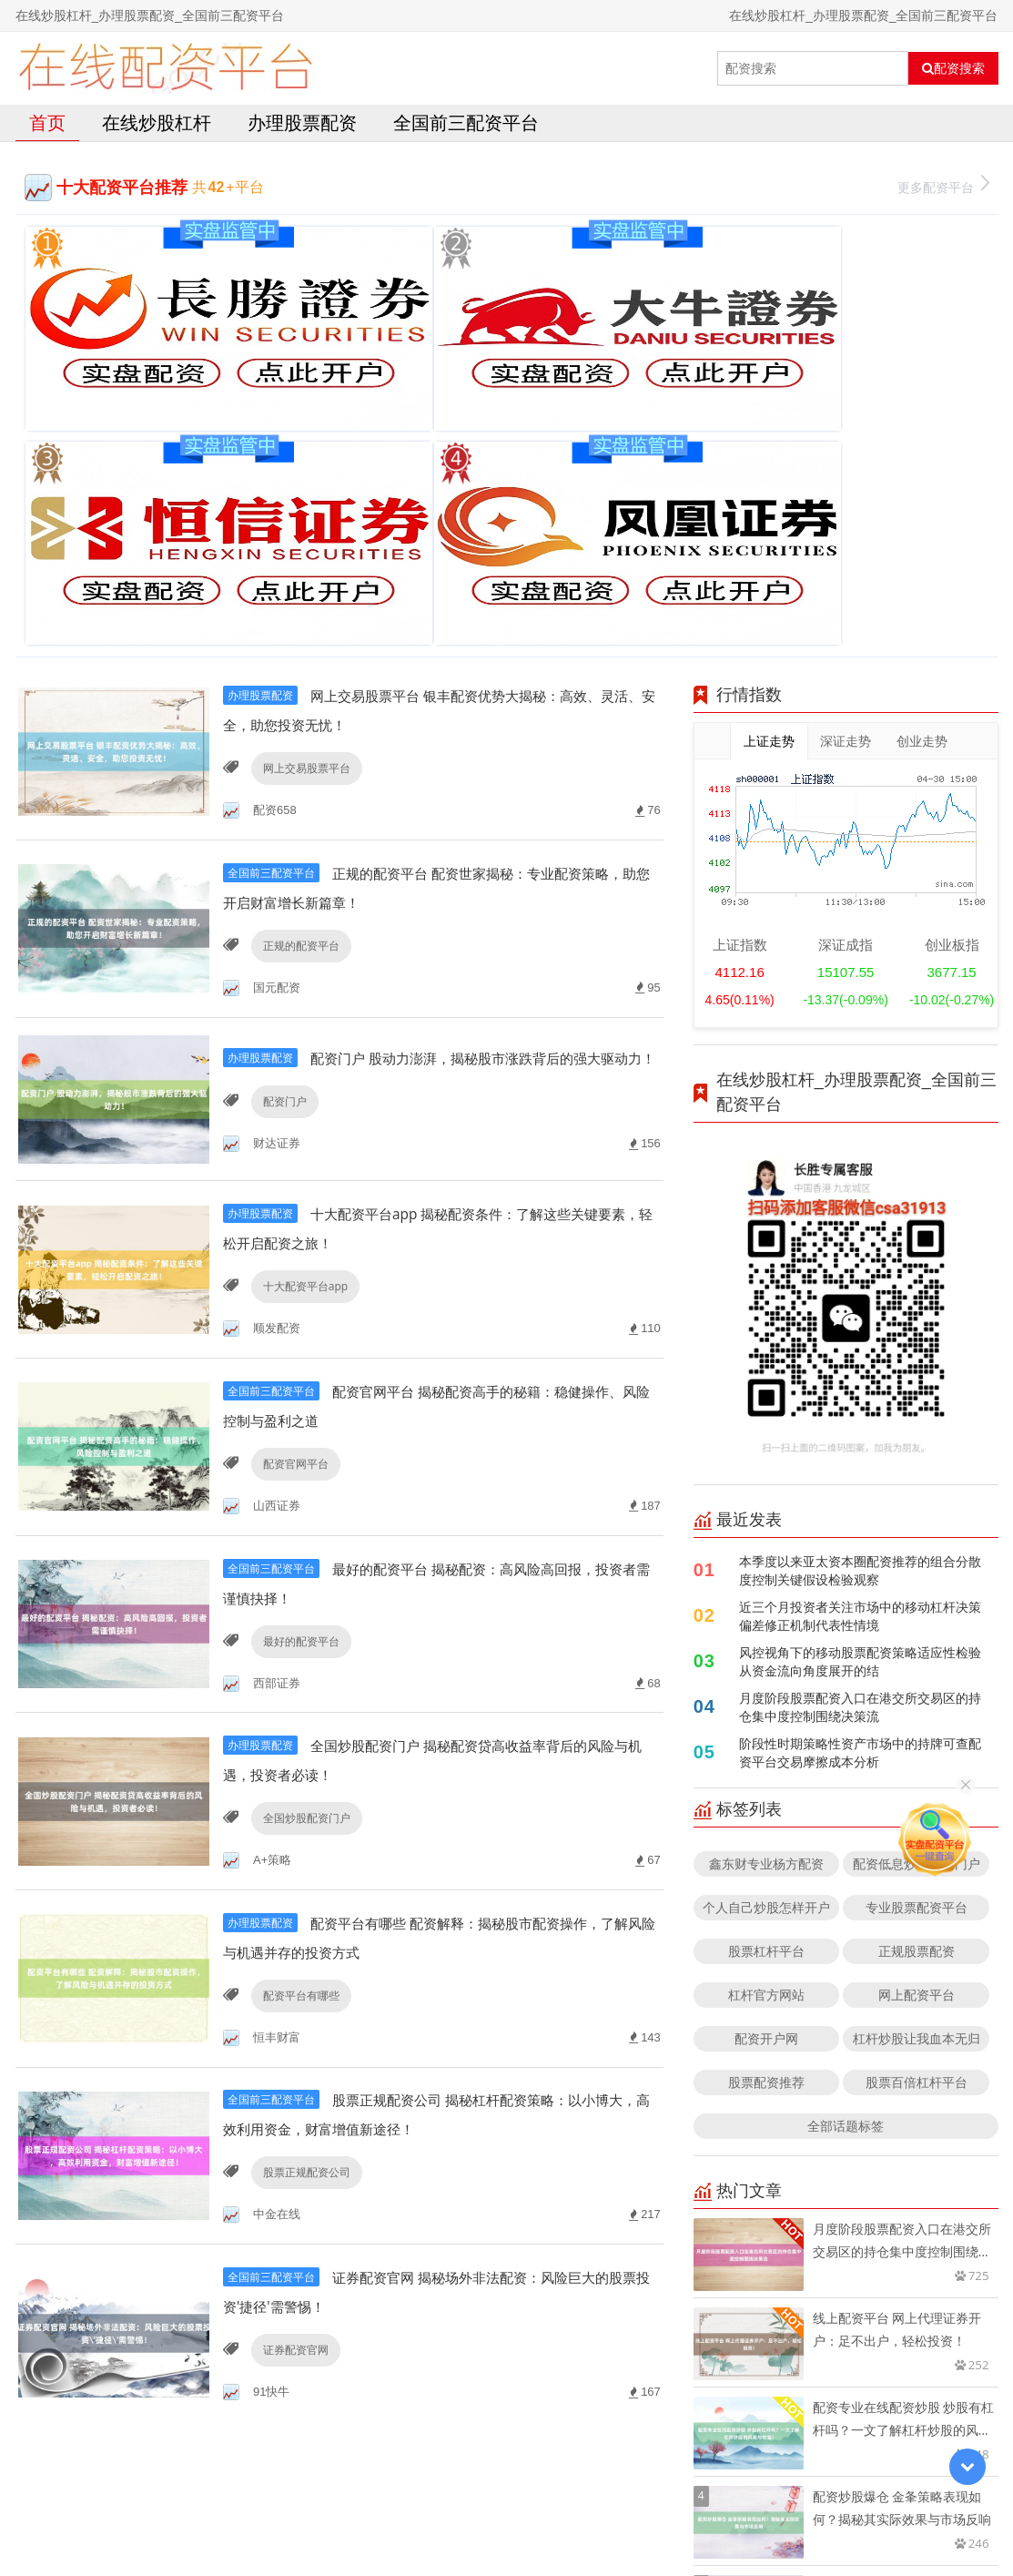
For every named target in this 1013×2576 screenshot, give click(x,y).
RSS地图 (649, 2516)
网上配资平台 (916, 1696)
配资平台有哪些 (297, 1726)
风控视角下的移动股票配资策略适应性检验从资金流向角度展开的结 (860, 1363)
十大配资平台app (301, 1008)
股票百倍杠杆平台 (916, 1784)
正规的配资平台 (297, 649)
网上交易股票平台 (303, 470)
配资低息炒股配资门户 (916, 1565)
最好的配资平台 (297, 1367)
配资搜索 (953, 68)
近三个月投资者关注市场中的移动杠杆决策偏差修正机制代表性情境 (860, 1318)
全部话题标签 (845, 1828)
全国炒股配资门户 (303, 1546)
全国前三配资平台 (466, 122)
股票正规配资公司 (303, 1905)
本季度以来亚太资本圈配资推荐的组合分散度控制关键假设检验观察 (860, 1272)
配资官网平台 (292, 1188)
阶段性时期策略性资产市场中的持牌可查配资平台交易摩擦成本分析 (860, 1454)
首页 (47, 122)
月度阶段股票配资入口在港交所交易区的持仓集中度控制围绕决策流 (860, 1409)
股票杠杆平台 (766, 1653)
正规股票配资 (916, 1653)
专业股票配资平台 (916, 1609)
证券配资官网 (292, 2084)
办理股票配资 (302, 122)
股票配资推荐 (766, 1784)
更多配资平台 (943, 185)
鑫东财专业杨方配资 (766, 1565)
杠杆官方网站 (766, 1696)
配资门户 (281, 829)
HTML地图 (711, 2516)
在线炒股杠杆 (156, 122)
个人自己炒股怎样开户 (766, 1609)
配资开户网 (766, 1740)
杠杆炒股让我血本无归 (916, 1740)
